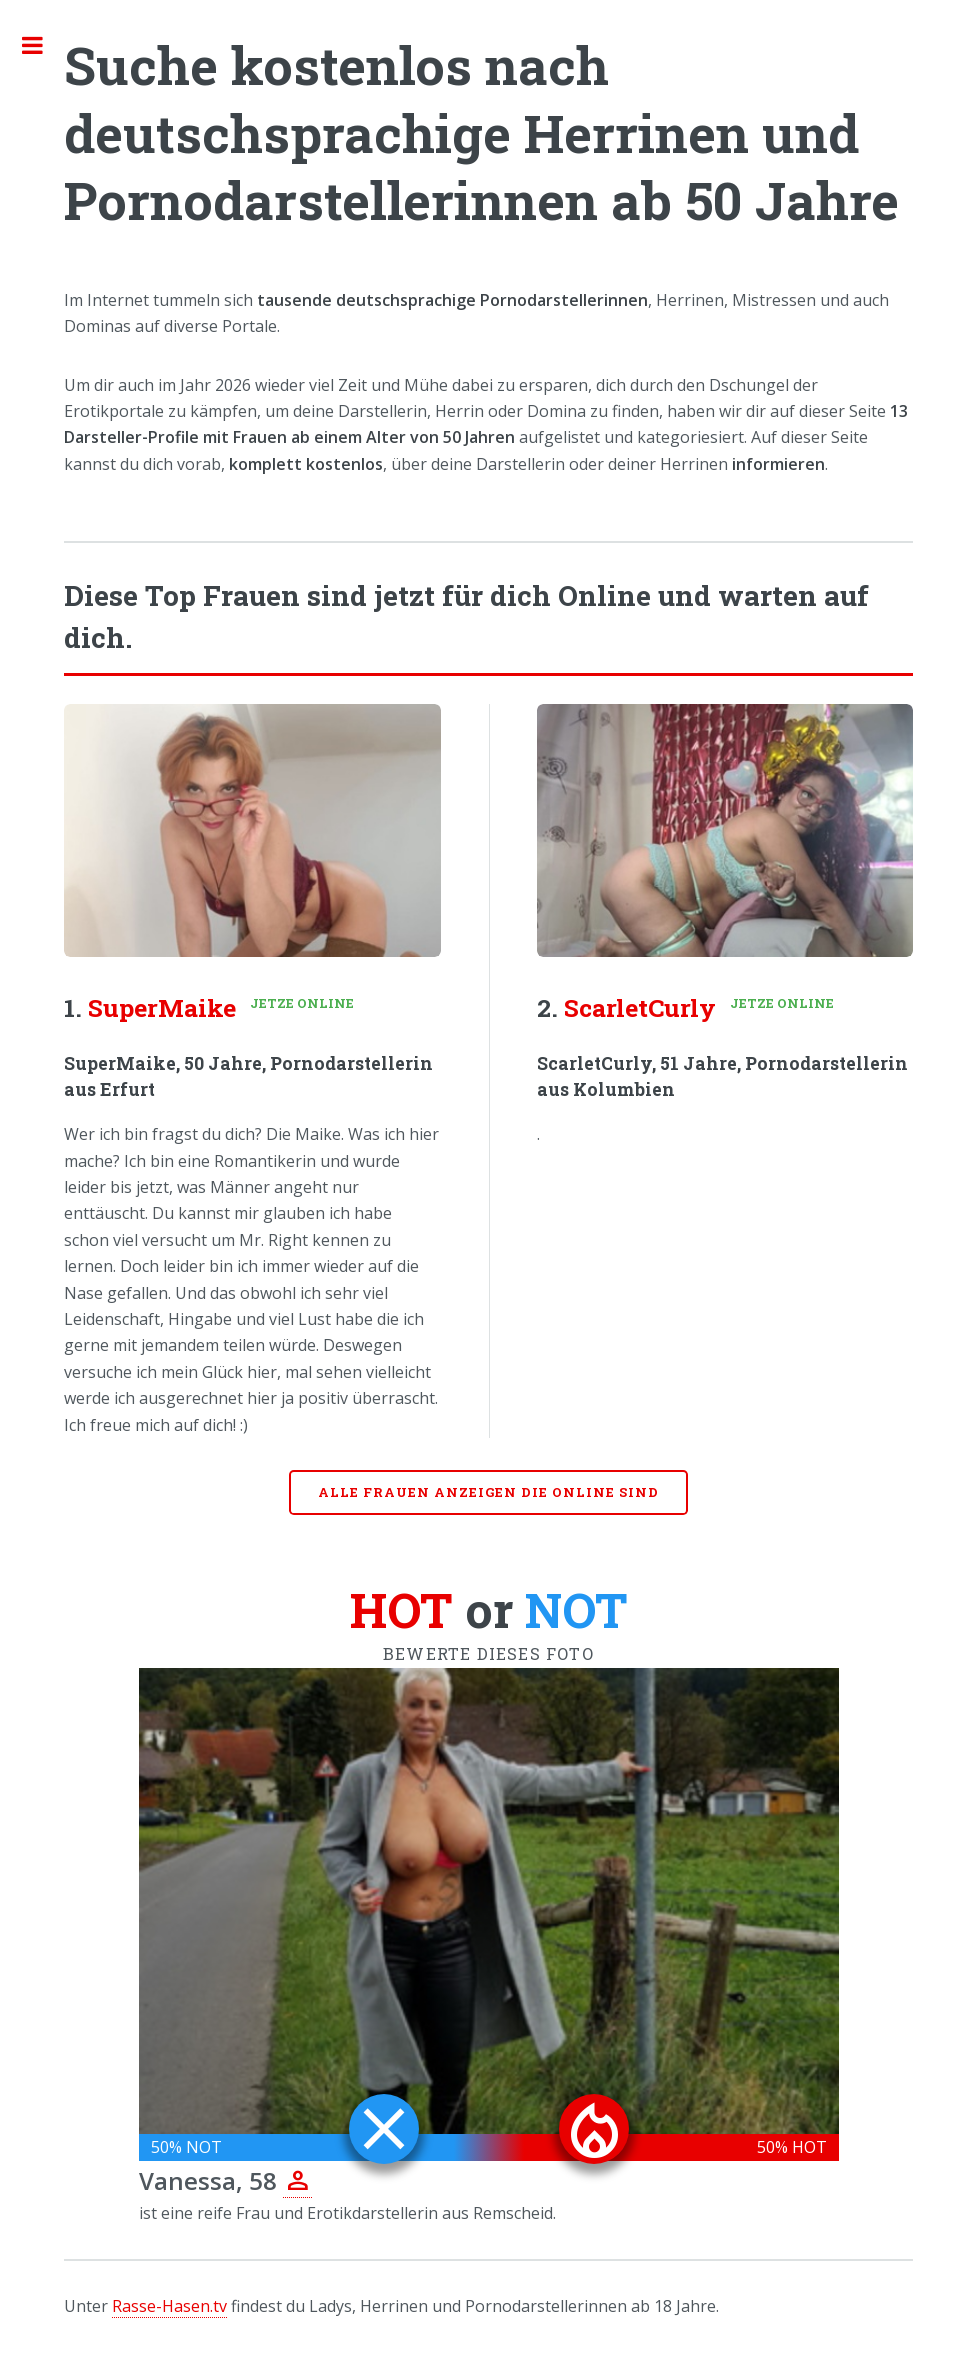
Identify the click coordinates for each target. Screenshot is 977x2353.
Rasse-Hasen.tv (169, 2306)
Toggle (43, 45)
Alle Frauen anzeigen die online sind (488, 1492)
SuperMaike (162, 1007)
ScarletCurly (640, 1007)
